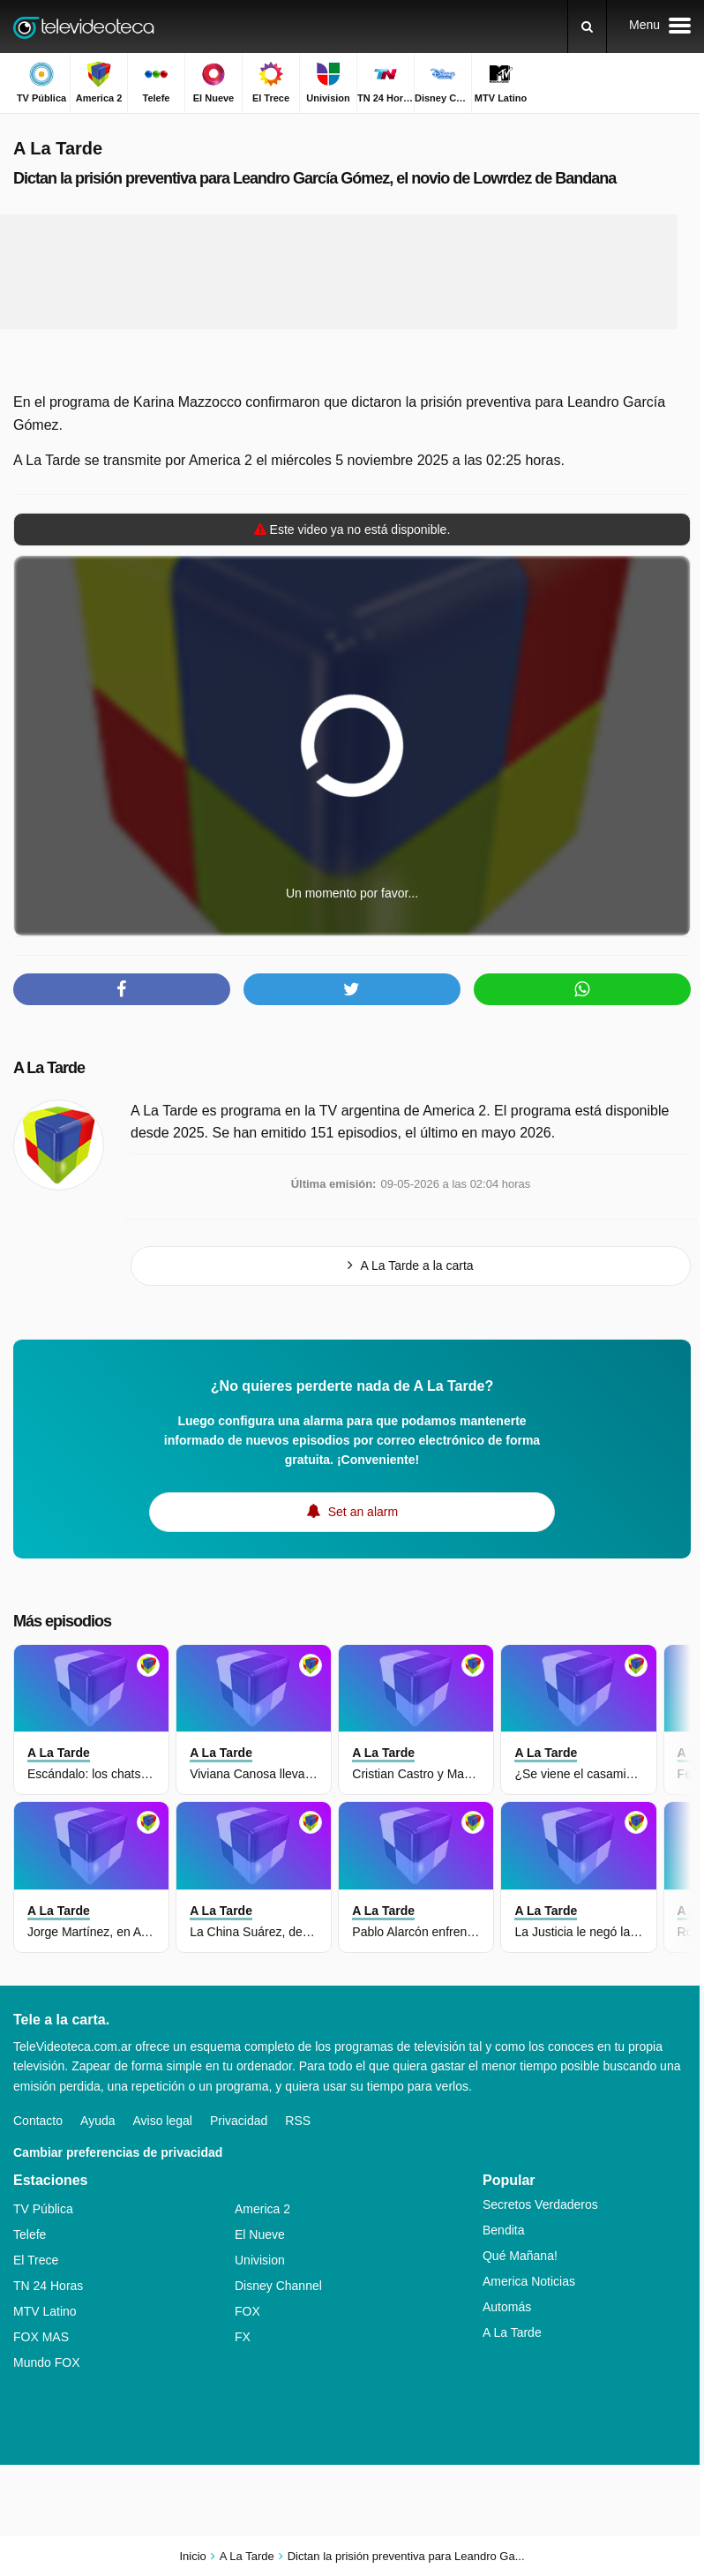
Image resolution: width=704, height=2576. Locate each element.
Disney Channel (278, 2286)
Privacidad (238, 2121)
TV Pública (43, 2209)
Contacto (38, 2121)
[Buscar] (587, 26)
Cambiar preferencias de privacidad (117, 2152)
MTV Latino (45, 2311)
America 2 (262, 2209)
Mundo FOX (46, 2362)
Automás (507, 2307)
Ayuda (97, 2121)
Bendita (503, 2230)
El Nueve (260, 2234)
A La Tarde (49, 1068)
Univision (260, 2260)
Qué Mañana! (520, 2256)
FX (243, 2337)
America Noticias (529, 2281)
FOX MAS (41, 2337)
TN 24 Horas (48, 2286)
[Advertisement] (339, 272)
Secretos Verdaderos (540, 2204)
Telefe (29, 2234)
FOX (247, 2311)
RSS (298, 2121)
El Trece (35, 2260)
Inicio (192, 2556)
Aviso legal (162, 2121)
